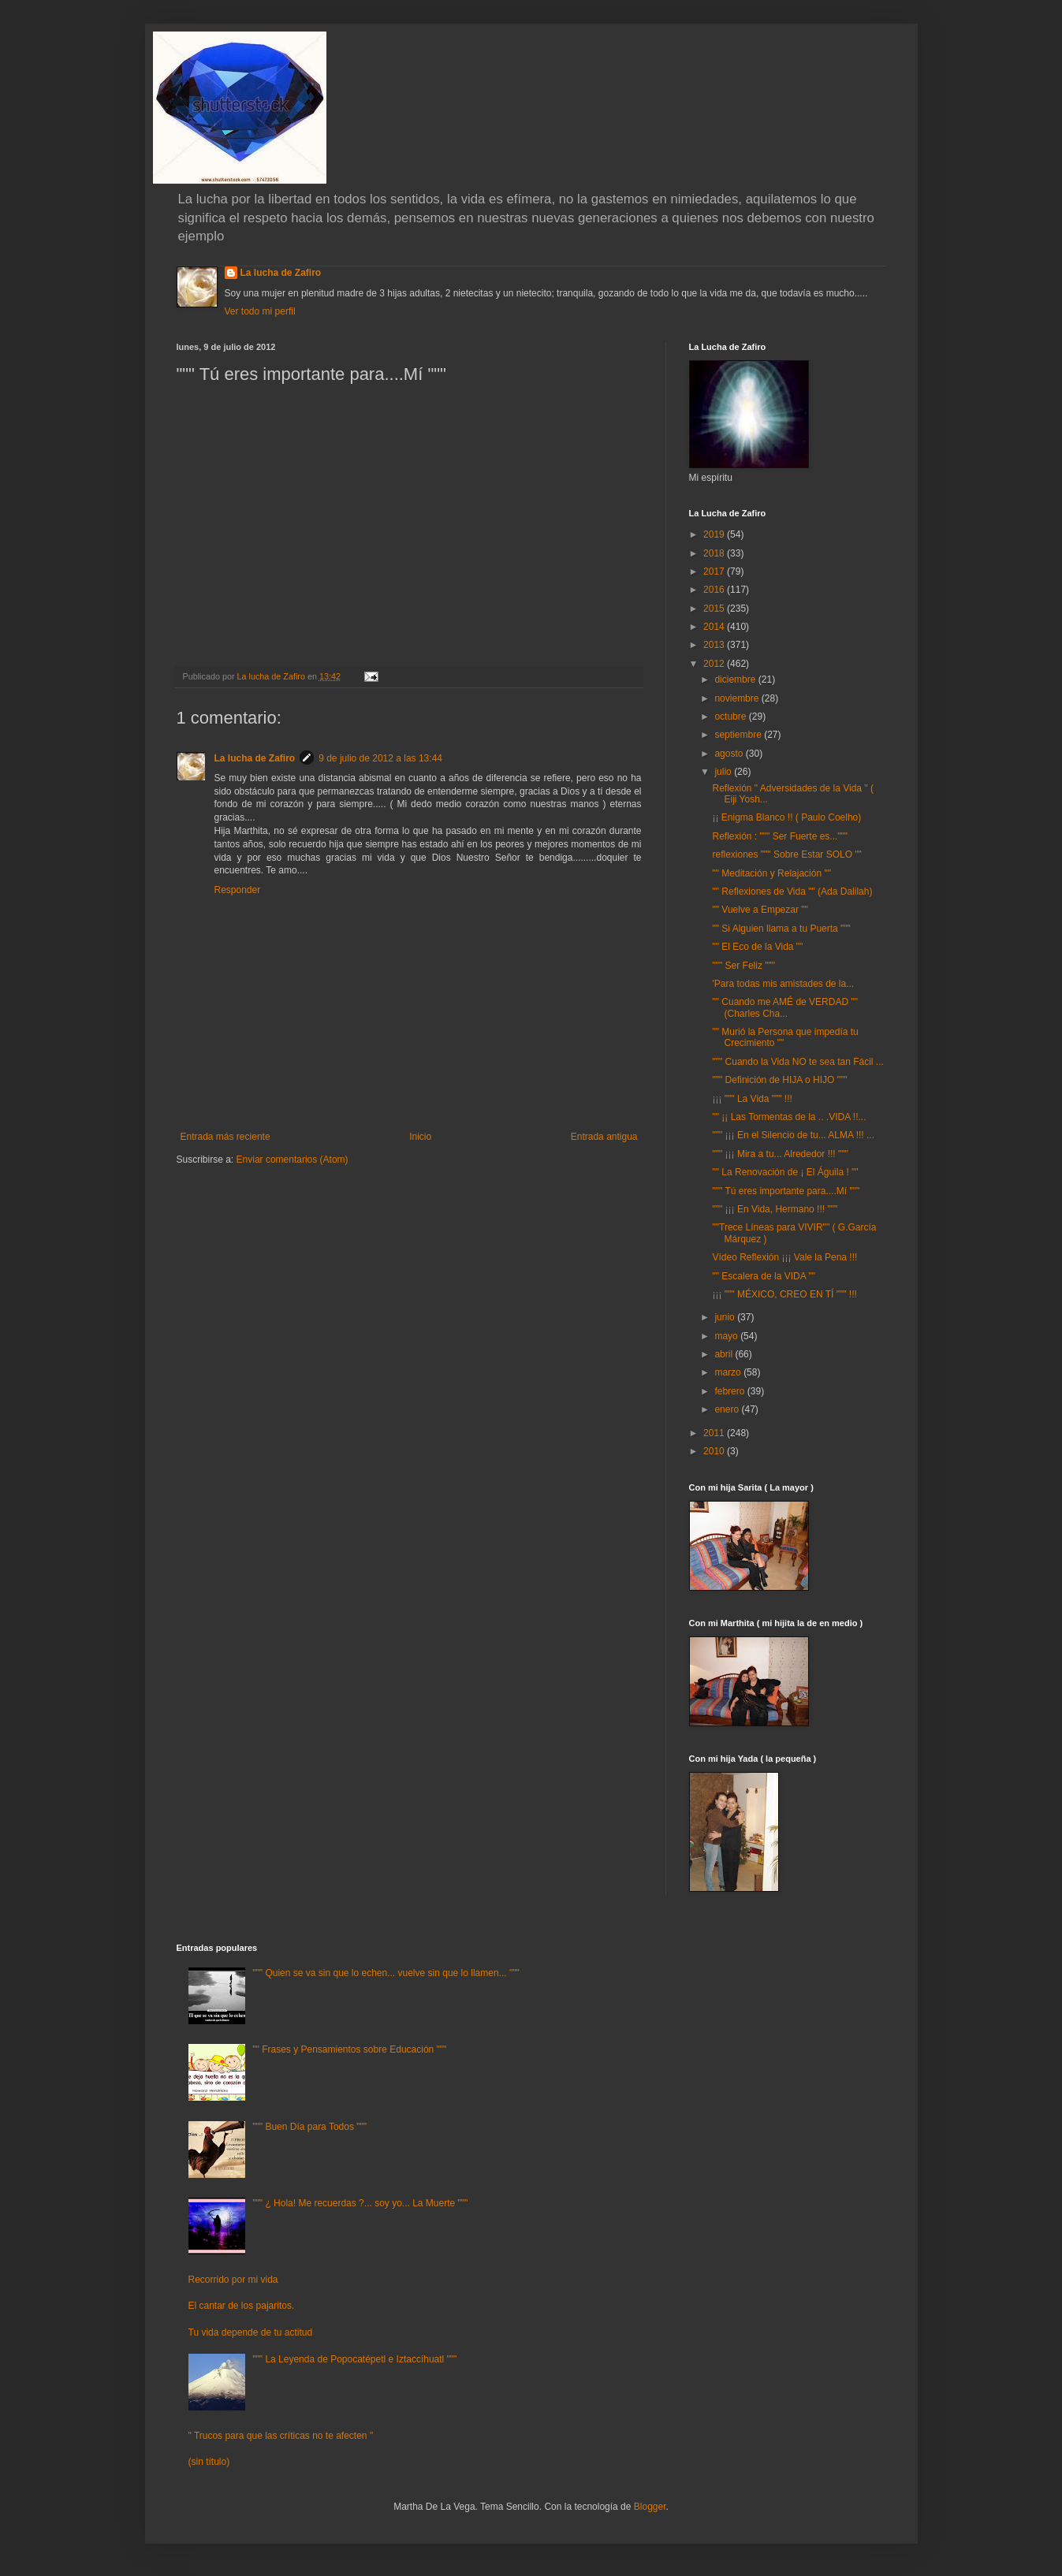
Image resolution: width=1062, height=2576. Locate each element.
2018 (715, 553)
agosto (729, 753)
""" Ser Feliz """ (743, 965)
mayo (727, 1336)
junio (725, 1317)
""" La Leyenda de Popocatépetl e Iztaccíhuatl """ (354, 2359)
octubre (731, 716)
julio (724, 771)
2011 (715, 1433)
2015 (715, 608)
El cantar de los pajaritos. (241, 2305)
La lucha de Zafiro (281, 272)
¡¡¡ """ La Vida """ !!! (752, 1098)
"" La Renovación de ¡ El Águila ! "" (785, 1172)
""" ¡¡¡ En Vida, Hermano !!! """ (774, 1209)
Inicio (420, 1136)
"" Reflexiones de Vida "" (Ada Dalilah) (792, 891)
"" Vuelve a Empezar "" (759, 909)
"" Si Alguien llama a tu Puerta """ (781, 928)
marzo (728, 1372)
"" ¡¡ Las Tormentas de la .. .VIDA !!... (789, 1116)
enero (727, 1409)
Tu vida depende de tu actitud (250, 2332)
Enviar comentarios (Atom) (292, 1159)
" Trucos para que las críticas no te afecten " (281, 2435)
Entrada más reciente (225, 1136)
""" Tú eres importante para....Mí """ (785, 1191)
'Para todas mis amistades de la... (783, 983)
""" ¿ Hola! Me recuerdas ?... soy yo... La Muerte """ (360, 2203)
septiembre (739, 734)
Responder (237, 889)
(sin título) (209, 2461)
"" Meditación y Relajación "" (771, 873)
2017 (715, 571)
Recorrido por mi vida (233, 2279)
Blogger (650, 2506)
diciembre (736, 679)
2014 (715, 626)
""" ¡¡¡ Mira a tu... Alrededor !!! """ (780, 1154)
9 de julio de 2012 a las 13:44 (380, 758)
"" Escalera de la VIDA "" (763, 1276)
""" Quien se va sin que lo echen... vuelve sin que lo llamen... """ (385, 1973)
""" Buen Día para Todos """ (309, 2126)
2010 (715, 1451)
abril (724, 1354)
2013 (715, 644)
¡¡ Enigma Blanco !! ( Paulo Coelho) (786, 817)
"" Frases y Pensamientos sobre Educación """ (349, 2049)
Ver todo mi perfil (260, 311)
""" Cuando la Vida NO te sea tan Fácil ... (797, 1061)
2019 (715, 534)
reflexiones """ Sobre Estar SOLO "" (786, 854)
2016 (715, 589)
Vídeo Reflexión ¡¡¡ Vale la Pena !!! (784, 1257)
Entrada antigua (604, 1136)
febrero (730, 1391)
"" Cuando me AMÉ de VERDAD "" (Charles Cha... (784, 1007)
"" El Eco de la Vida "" (757, 946)
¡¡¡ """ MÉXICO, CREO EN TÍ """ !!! (784, 1294)
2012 (715, 663)
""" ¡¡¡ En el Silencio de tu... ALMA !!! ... (793, 1135)
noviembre (737, 698)
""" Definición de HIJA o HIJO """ (779, 1079)
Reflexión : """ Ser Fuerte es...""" (780, 836)
